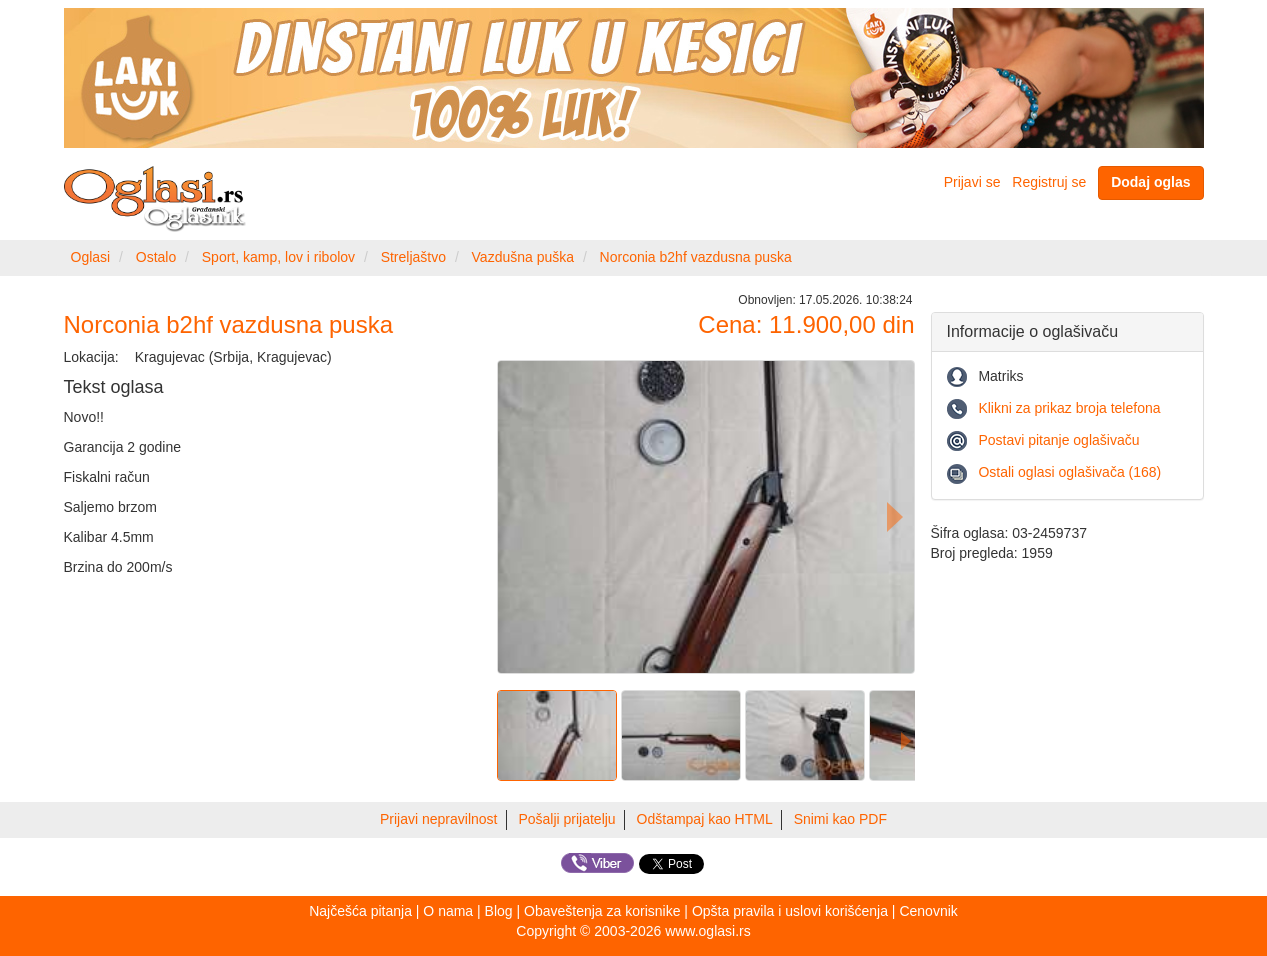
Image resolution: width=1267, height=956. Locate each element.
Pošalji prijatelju (566, 819)
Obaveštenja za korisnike (602, 911)
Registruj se (1049, 182)
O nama (448, 911)
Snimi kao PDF (840, 819)
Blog (499, 911)
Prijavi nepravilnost (439, 819)
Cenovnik (928, 911)
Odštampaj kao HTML (705, 819)
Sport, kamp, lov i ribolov (278, 257)
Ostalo (156, 257)
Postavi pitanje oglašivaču (1058, 440)
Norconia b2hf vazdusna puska (696, 257)
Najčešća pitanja (360, 911)
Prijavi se (972, 182)
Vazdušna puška (523, 257)
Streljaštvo (413, 257)
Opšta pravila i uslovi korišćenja (790, 911)
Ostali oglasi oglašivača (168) (1069, 472)
